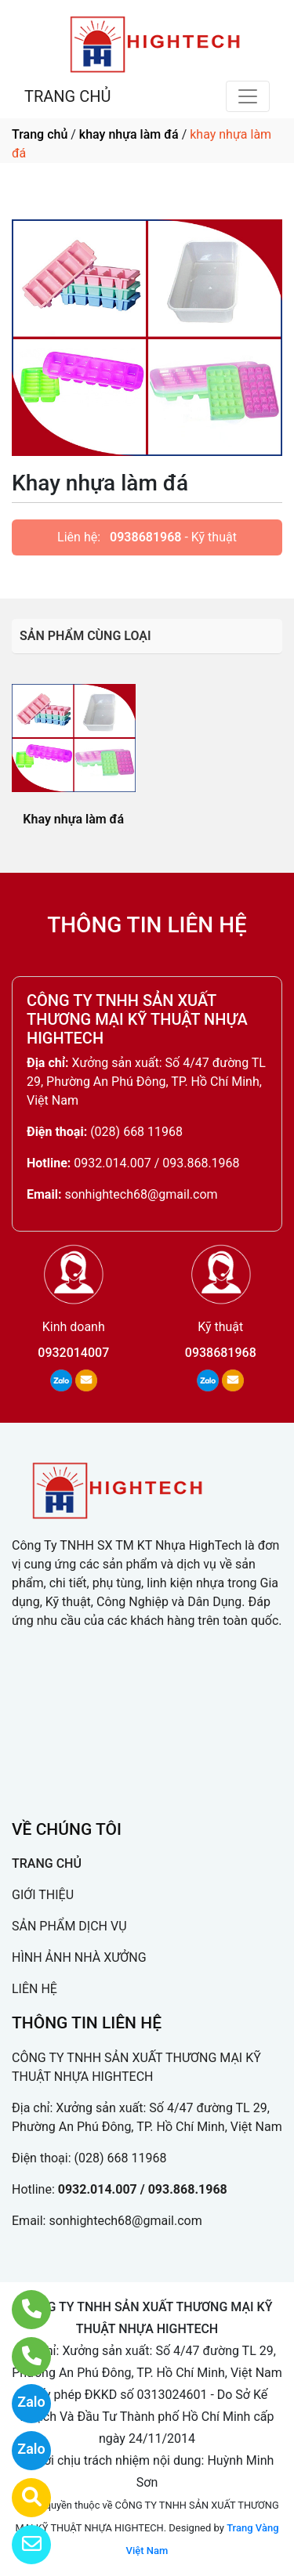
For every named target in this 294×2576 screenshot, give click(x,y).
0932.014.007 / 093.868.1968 (156, 1163)
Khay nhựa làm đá (73, 819)
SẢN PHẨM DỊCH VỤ (69, 1926)
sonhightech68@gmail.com (140, 1194)
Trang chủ (39, 134)
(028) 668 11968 (136, 1131)
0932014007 (73, 1352)
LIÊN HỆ (34, 1988)
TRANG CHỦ (67, 96)
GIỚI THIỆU (43, 1894)
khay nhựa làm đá (129, 134)
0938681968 (145, 537)
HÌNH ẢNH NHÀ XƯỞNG (79, 1957)
